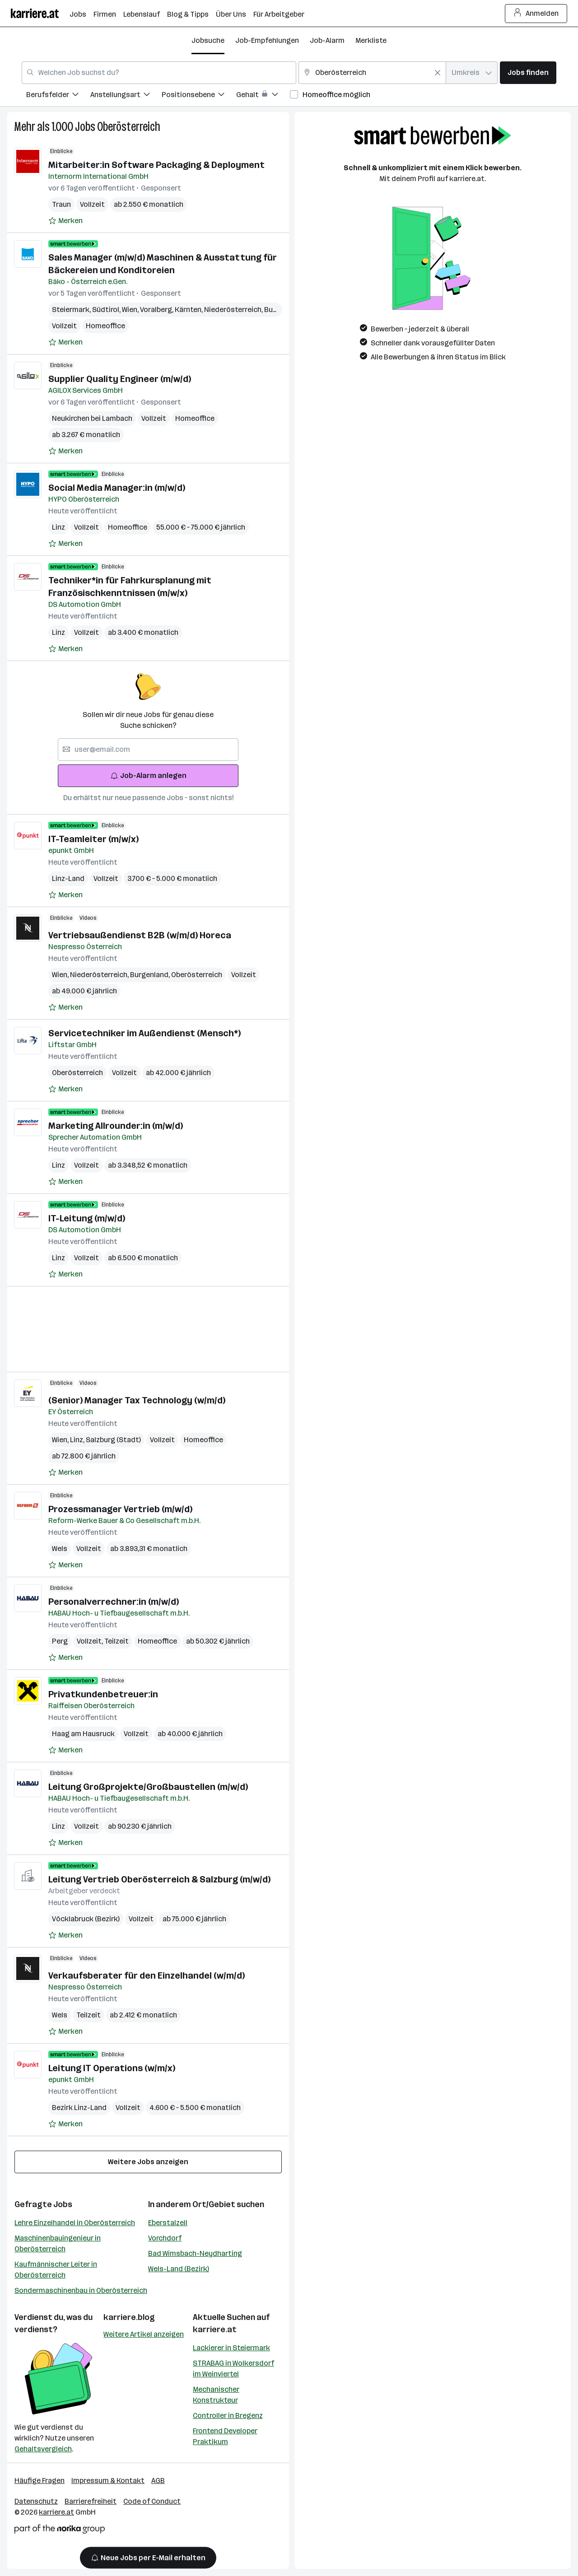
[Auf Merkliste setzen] (65, 220)
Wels (59, 1548)
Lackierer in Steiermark (231, 2347)
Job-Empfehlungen (267, 40)
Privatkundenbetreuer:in (103, 1694)
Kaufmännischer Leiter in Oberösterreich (55, 2269)
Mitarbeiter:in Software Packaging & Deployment (156, 164)
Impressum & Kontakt (107, 2480)
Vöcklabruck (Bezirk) (86, 1919)
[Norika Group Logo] (59, 2531)
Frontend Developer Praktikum (225, 2436)
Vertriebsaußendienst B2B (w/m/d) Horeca (139, 935)
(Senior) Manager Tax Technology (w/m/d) (136, 1400)
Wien (131, 309)
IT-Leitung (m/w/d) (86, 1218)
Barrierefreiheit (91, 2501)
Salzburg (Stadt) (113, 1439)
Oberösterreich (128, 126)
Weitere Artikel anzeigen (143, 2334)
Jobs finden (528, 72)
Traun (61, 204)
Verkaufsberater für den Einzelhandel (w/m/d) (146, 1975)
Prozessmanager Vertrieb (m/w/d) (120, 1509)
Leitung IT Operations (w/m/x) (111, 2068)
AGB (158, 2480)
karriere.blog (129, 2317)
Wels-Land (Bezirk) (178, 2268)
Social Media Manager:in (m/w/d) (116, 487)
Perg (60, 1641)
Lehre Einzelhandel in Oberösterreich (74, 2222)
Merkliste (371, 40)
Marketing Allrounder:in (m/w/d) (115, 1125)
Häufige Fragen (39, 2480)
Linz (58, 527)
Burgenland (150, 974)
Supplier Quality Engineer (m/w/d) (119, 378)
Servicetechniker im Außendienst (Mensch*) (144, 1033)
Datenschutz (36, 2501)
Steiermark (72, 309)
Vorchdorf (165, 2238)
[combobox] (159, 72)
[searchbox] (148, 749)
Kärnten (189, 309)
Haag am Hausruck (83, 1733)
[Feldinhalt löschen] (437, 72)
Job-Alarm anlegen (148, 775)
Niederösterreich (234, 309)
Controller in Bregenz (228, 2415)
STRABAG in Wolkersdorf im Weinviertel (233, 2368)
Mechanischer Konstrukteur (216, 2394)
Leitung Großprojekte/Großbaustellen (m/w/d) (148, 1786)
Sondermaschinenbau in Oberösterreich (80, 2290)
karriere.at (215, 2329)
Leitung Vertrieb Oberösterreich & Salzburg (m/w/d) (159, 1879)
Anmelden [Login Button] (536, 13)
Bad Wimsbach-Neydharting (195, 2253)
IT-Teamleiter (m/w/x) (93, 839)
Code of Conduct (152, 2501)
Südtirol (107, 309)
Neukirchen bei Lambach (92, 418)
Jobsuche (207, 40)
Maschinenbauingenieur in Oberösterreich (57, 2243)
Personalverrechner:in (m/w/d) (113, 1601)
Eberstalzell (167, 2222)
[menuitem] (58, 96)
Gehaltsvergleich (43, 2449)
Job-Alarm (327, 40)
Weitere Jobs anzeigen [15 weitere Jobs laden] (148, 2161)
